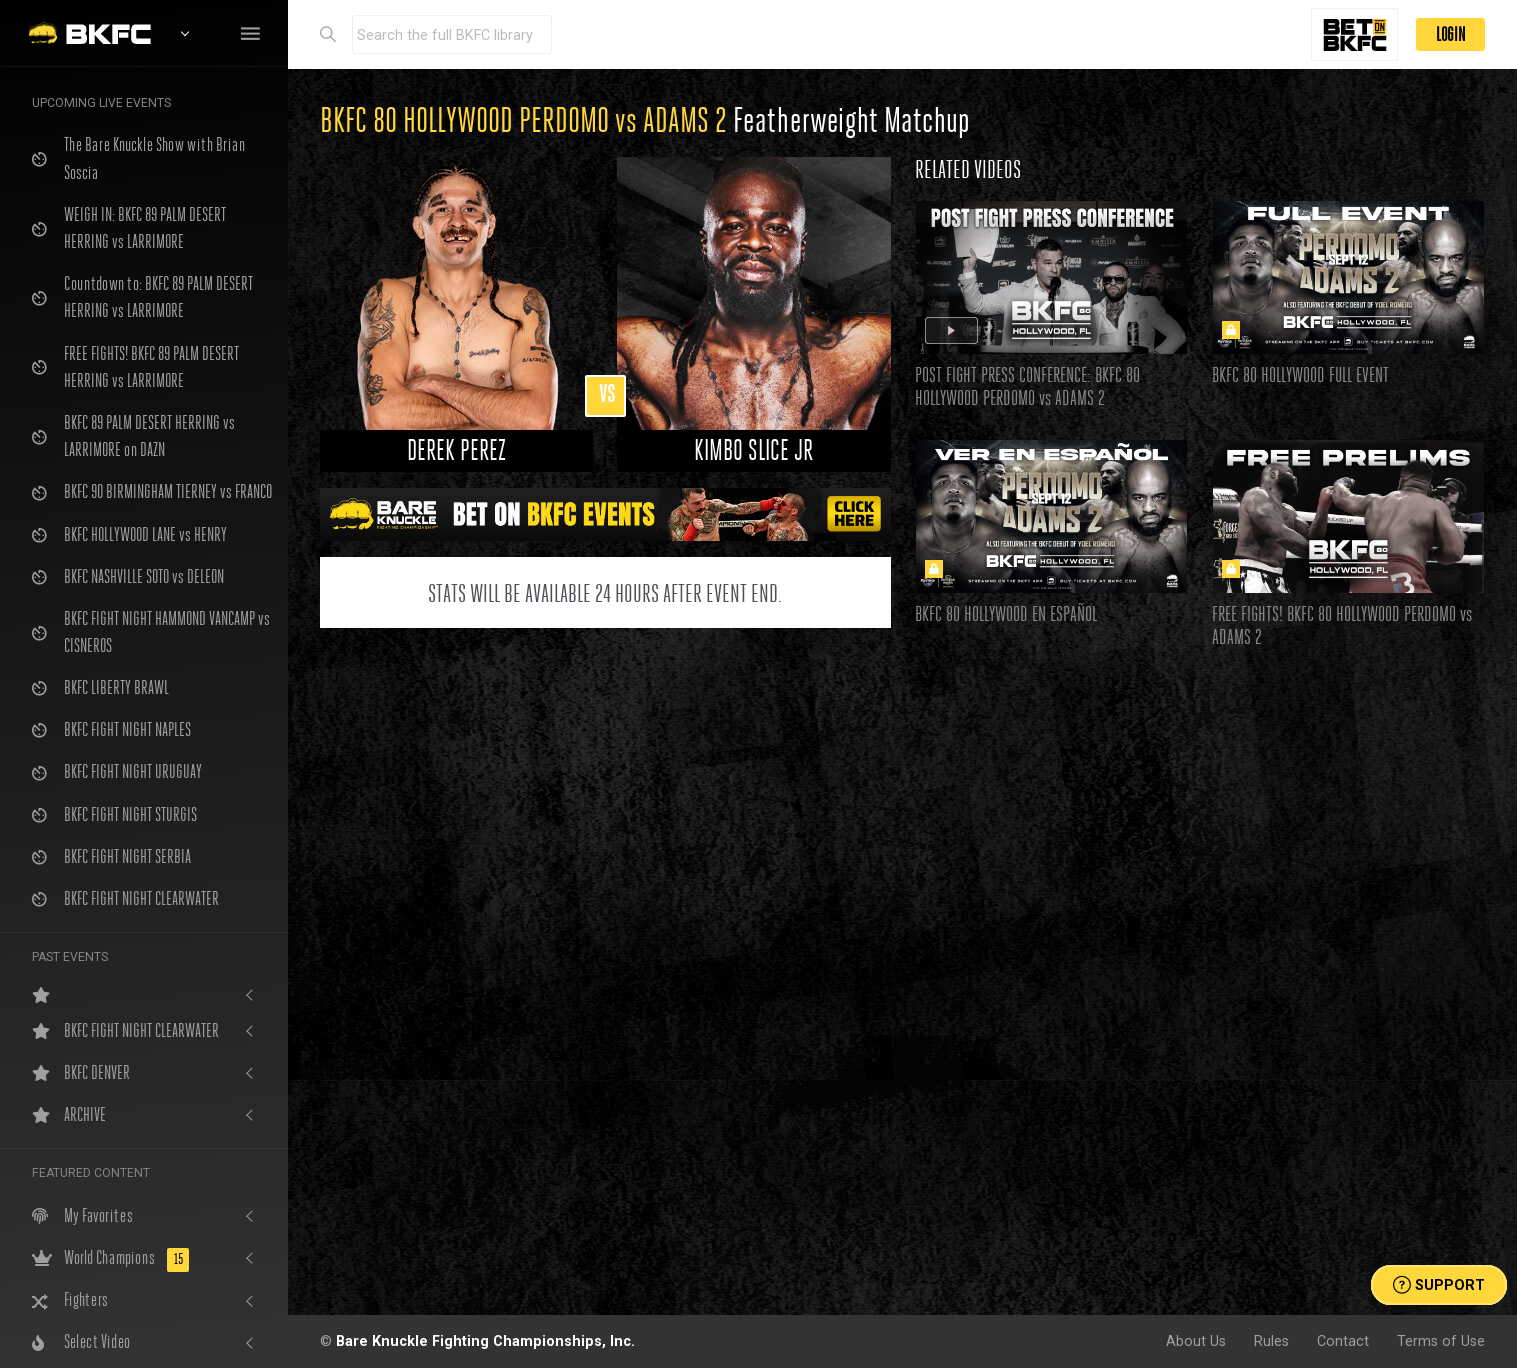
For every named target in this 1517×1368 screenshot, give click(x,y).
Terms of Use (1441, 1341)
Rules (1271, 1341)
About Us (1196, 1341)
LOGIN (1450, 34)
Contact (1343, 1341)
